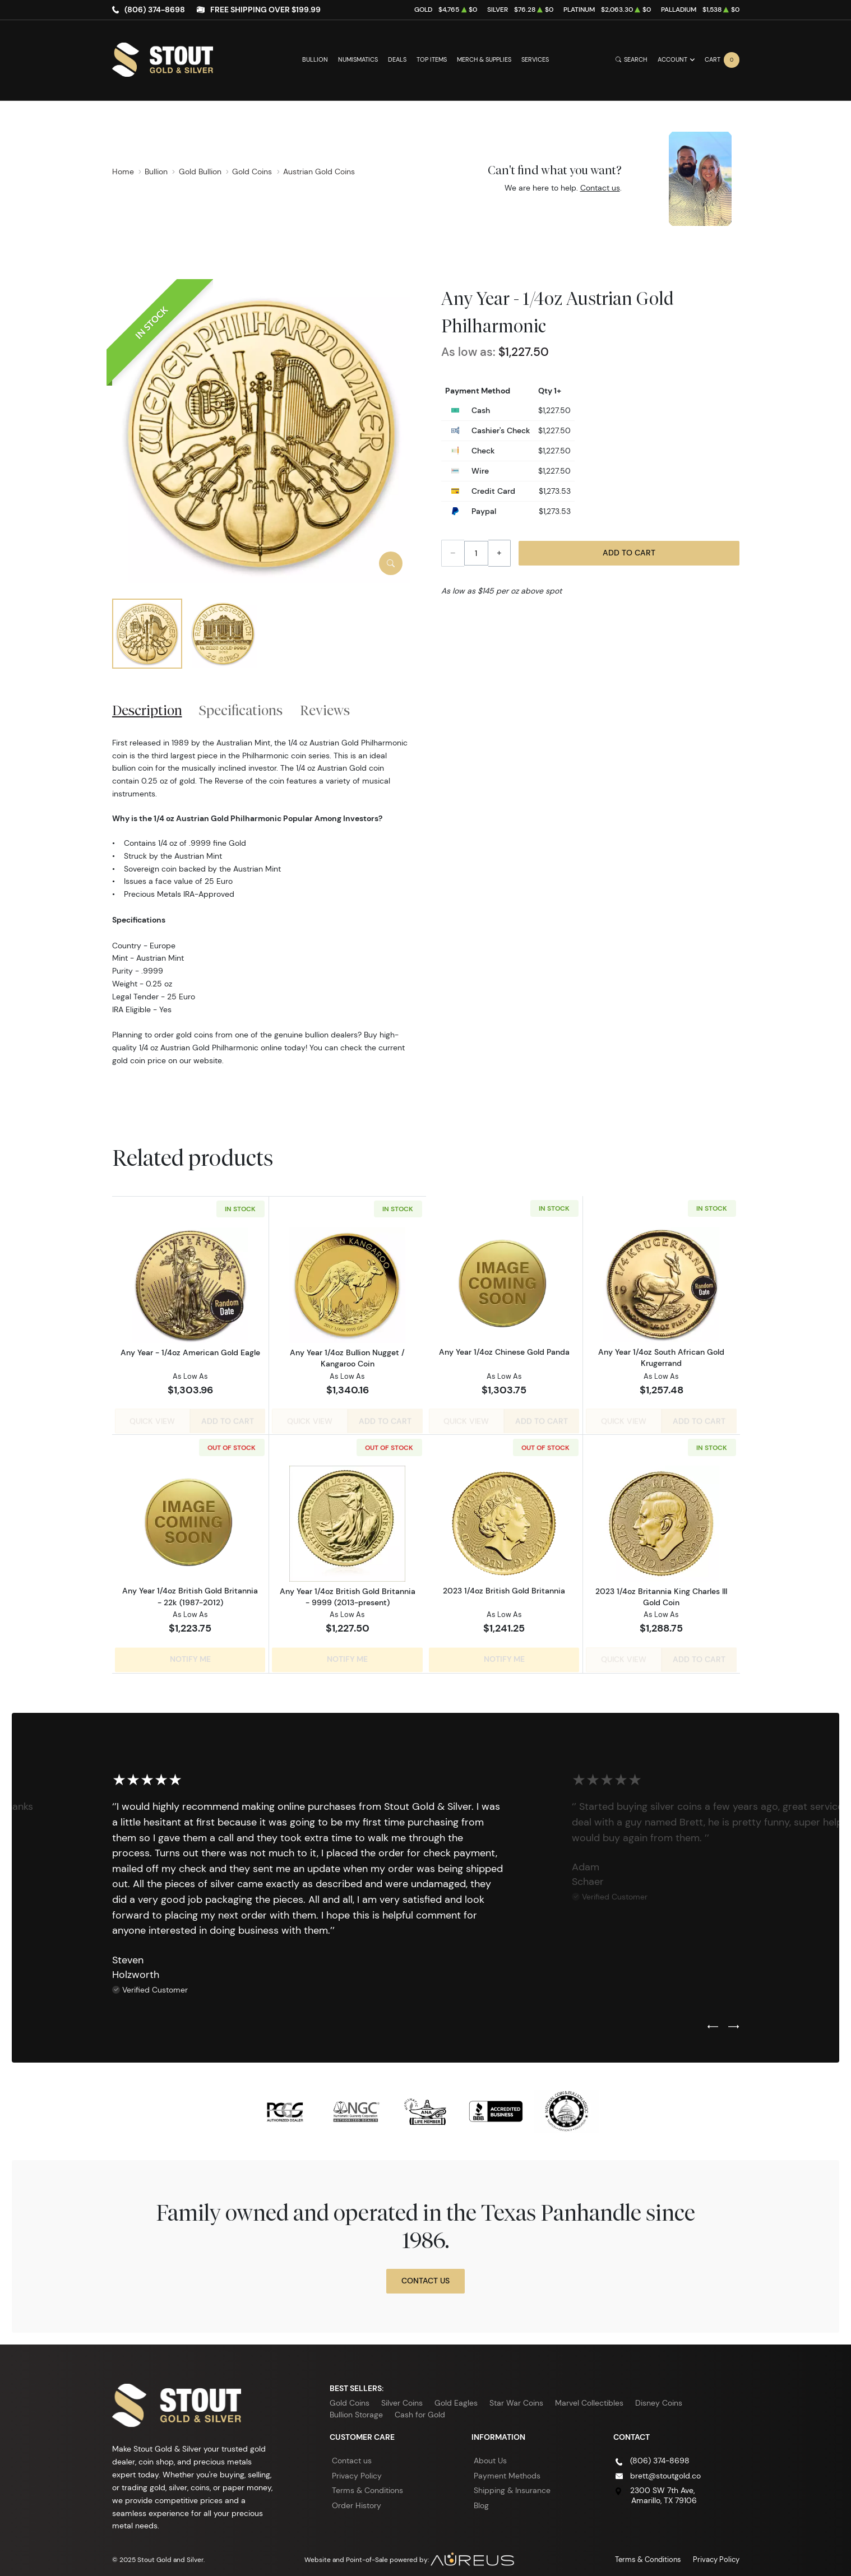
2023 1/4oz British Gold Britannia (504, 1587)
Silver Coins (402, 2395)
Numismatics (358, 59)
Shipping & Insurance (512, 2482)
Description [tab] (147, 710)
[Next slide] (733, 2019)
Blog (481, 2497)
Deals (397, 59)
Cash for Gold (420, 2407)
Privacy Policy (357, 2468)
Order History (356, 2497)
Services (535, 59)
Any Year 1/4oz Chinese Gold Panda (504, 1352)
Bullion (315, 59)
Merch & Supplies (484, 59)
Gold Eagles (456, 2395)
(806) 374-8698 (154, 9)
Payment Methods (507, 2468)
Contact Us (425, 2273)
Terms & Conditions (367, 2482)
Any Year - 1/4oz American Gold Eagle (190, 1352)
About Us (490, 2453)
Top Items (432, 59)
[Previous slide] (712, 2019)
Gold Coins (349, 2395)
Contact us (600, 188)
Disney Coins (658, 2395)
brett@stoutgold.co (665, 2468)
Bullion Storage (356, 2407)
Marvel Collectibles (589, 2395)
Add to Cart (629, 553)
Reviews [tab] (325, 710)
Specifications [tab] (241, 710)
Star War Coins (516, 2395)
